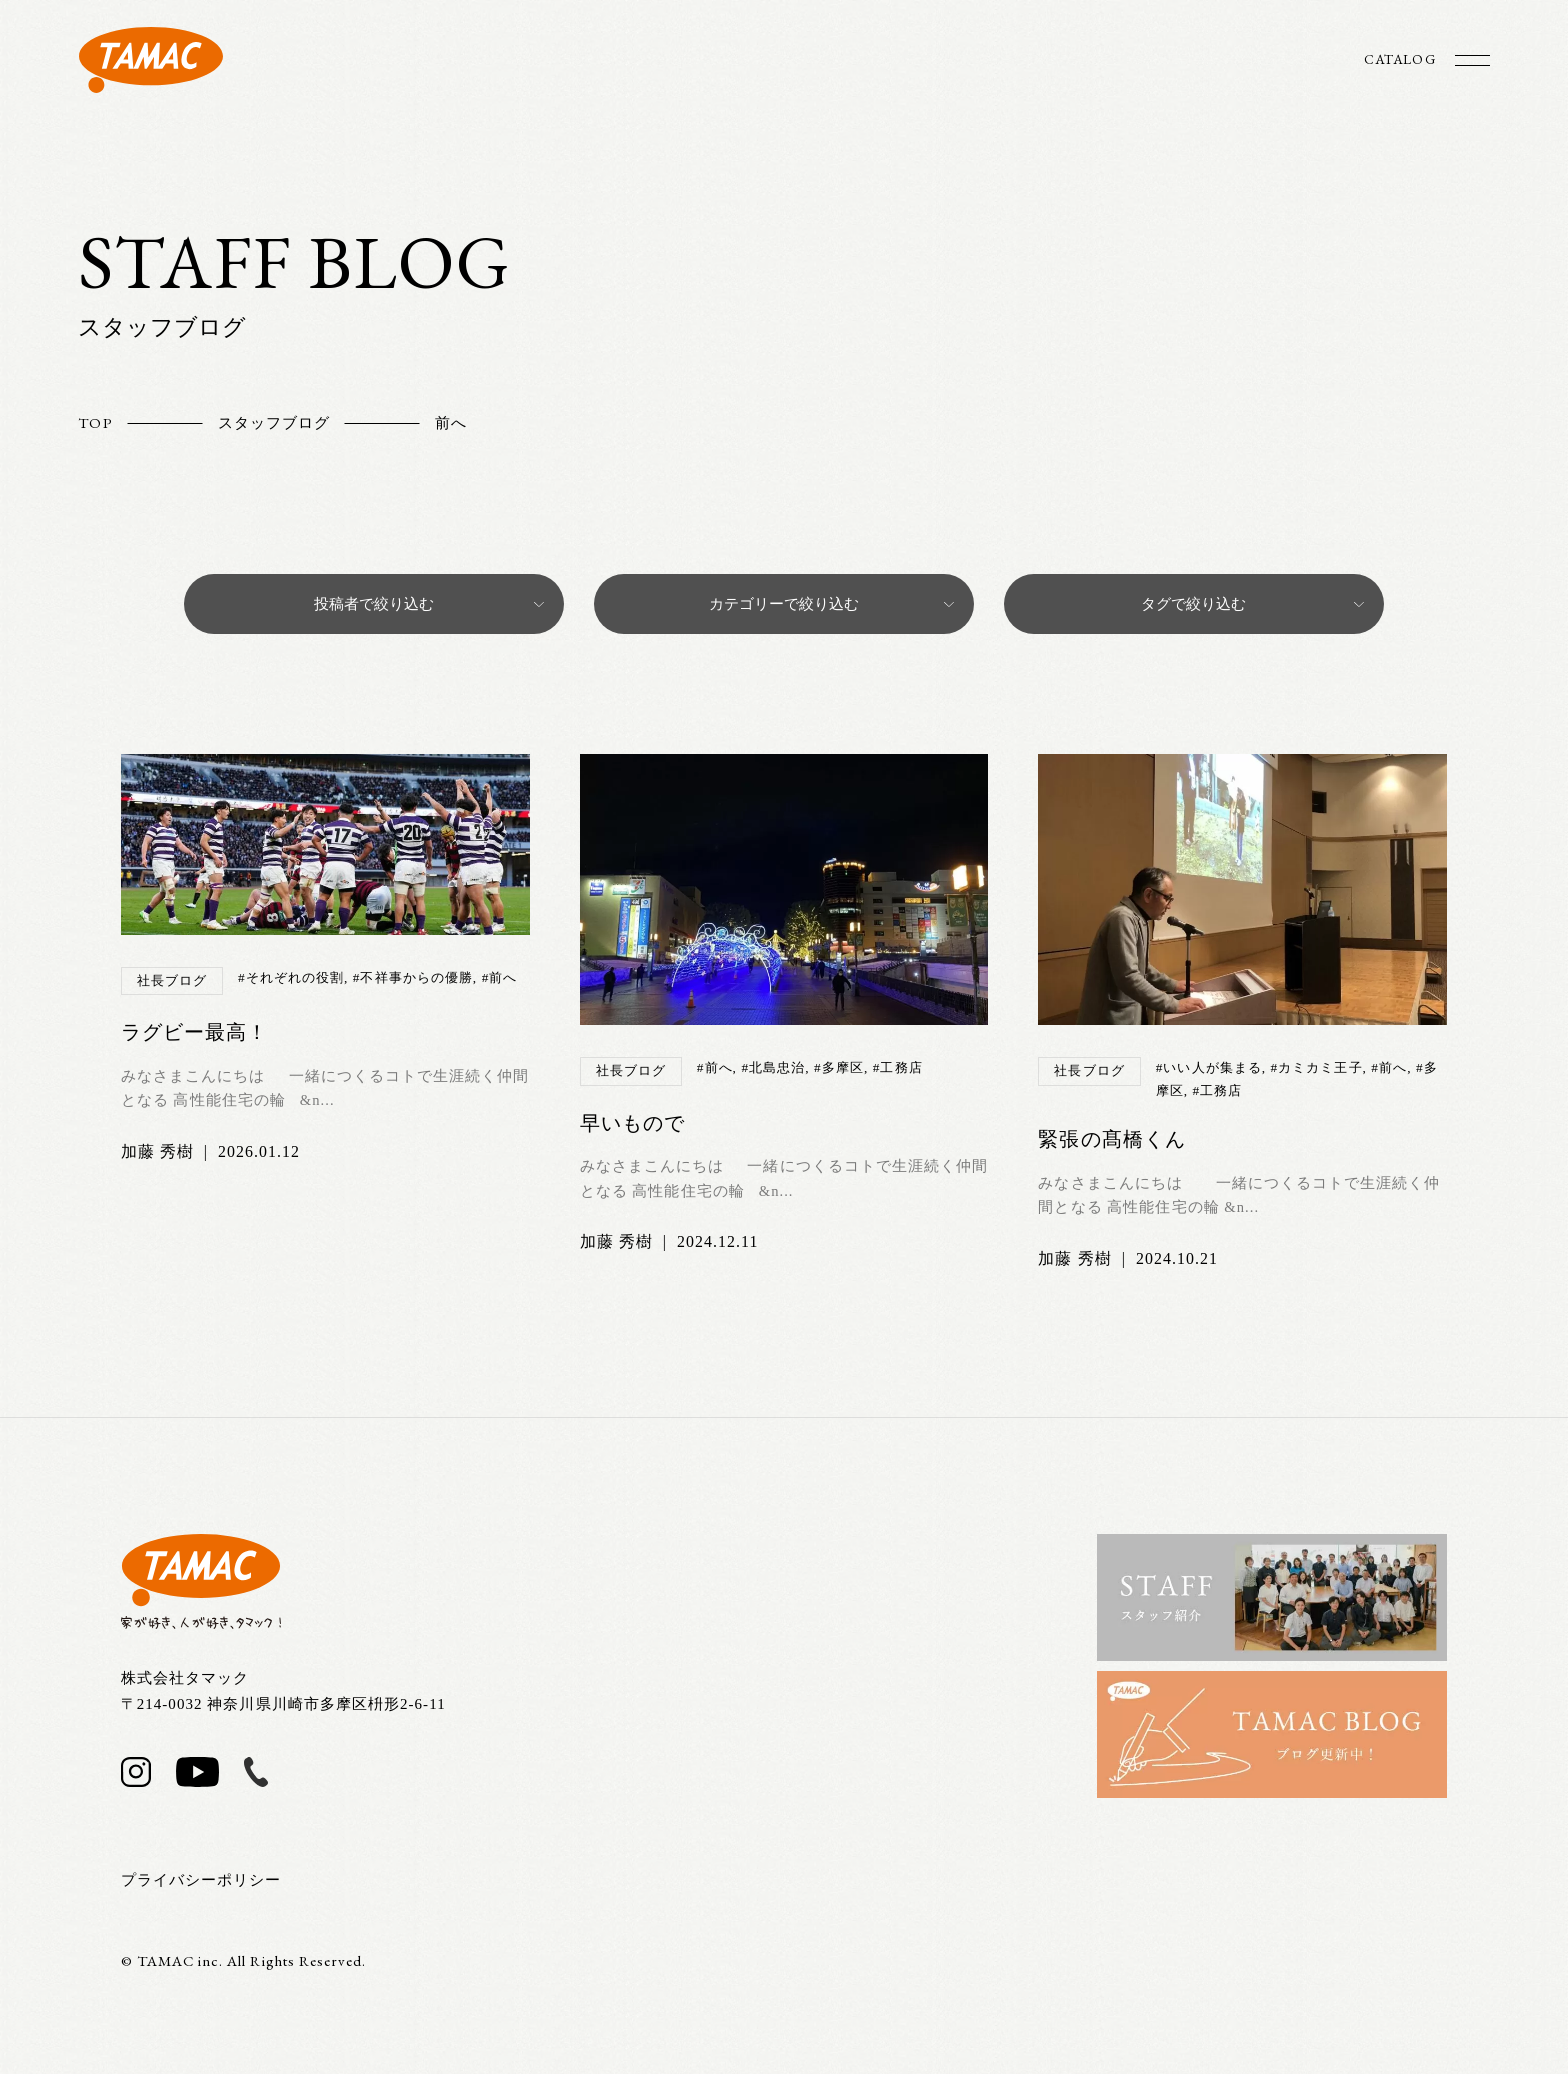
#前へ (500, 977)
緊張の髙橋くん (1111, 1139)
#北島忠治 (773, 1067)
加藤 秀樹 (157, 1151)
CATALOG (1398, 59)
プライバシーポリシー (201, 1880)
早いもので (632, 1123)
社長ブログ (172, 980)
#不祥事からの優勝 (413, 977)
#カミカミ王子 (1317, 1067)
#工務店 (898, 1067)
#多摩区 (839, 1067)
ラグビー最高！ (194, 1032)
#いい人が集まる (1209, 1067)
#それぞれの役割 (291, 977)
